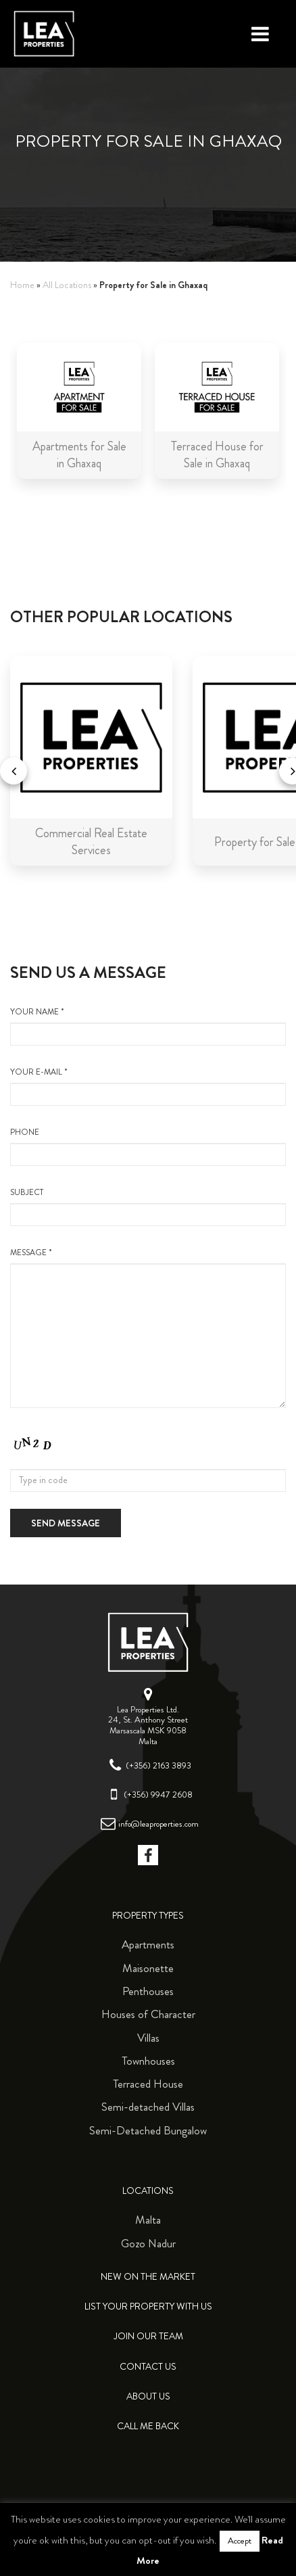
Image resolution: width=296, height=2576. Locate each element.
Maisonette (148, 1968)
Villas (148, 2038)
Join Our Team (148, 2336)
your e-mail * (148, 1086)
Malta (148, 2219)
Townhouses (148, 2061)
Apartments (148, 1944)
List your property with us (148, 2306)
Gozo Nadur (148, 2243)
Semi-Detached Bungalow (148, 2130)
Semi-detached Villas (148, 2107)
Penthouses (148, 1991)
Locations (148, 2190)
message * (148, 1327)
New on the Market (148, 2276)
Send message (65, 1523)
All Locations (67, 285)
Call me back (148, 2426)
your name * (148, 1026)
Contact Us (148, 2366)
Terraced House (148, 2084)
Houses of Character (148, 2014)
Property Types (148, 1915)
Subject (148, 1206)
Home (22, 285)
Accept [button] (239, 2541)
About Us (148, 2396)
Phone (148, 1146)
